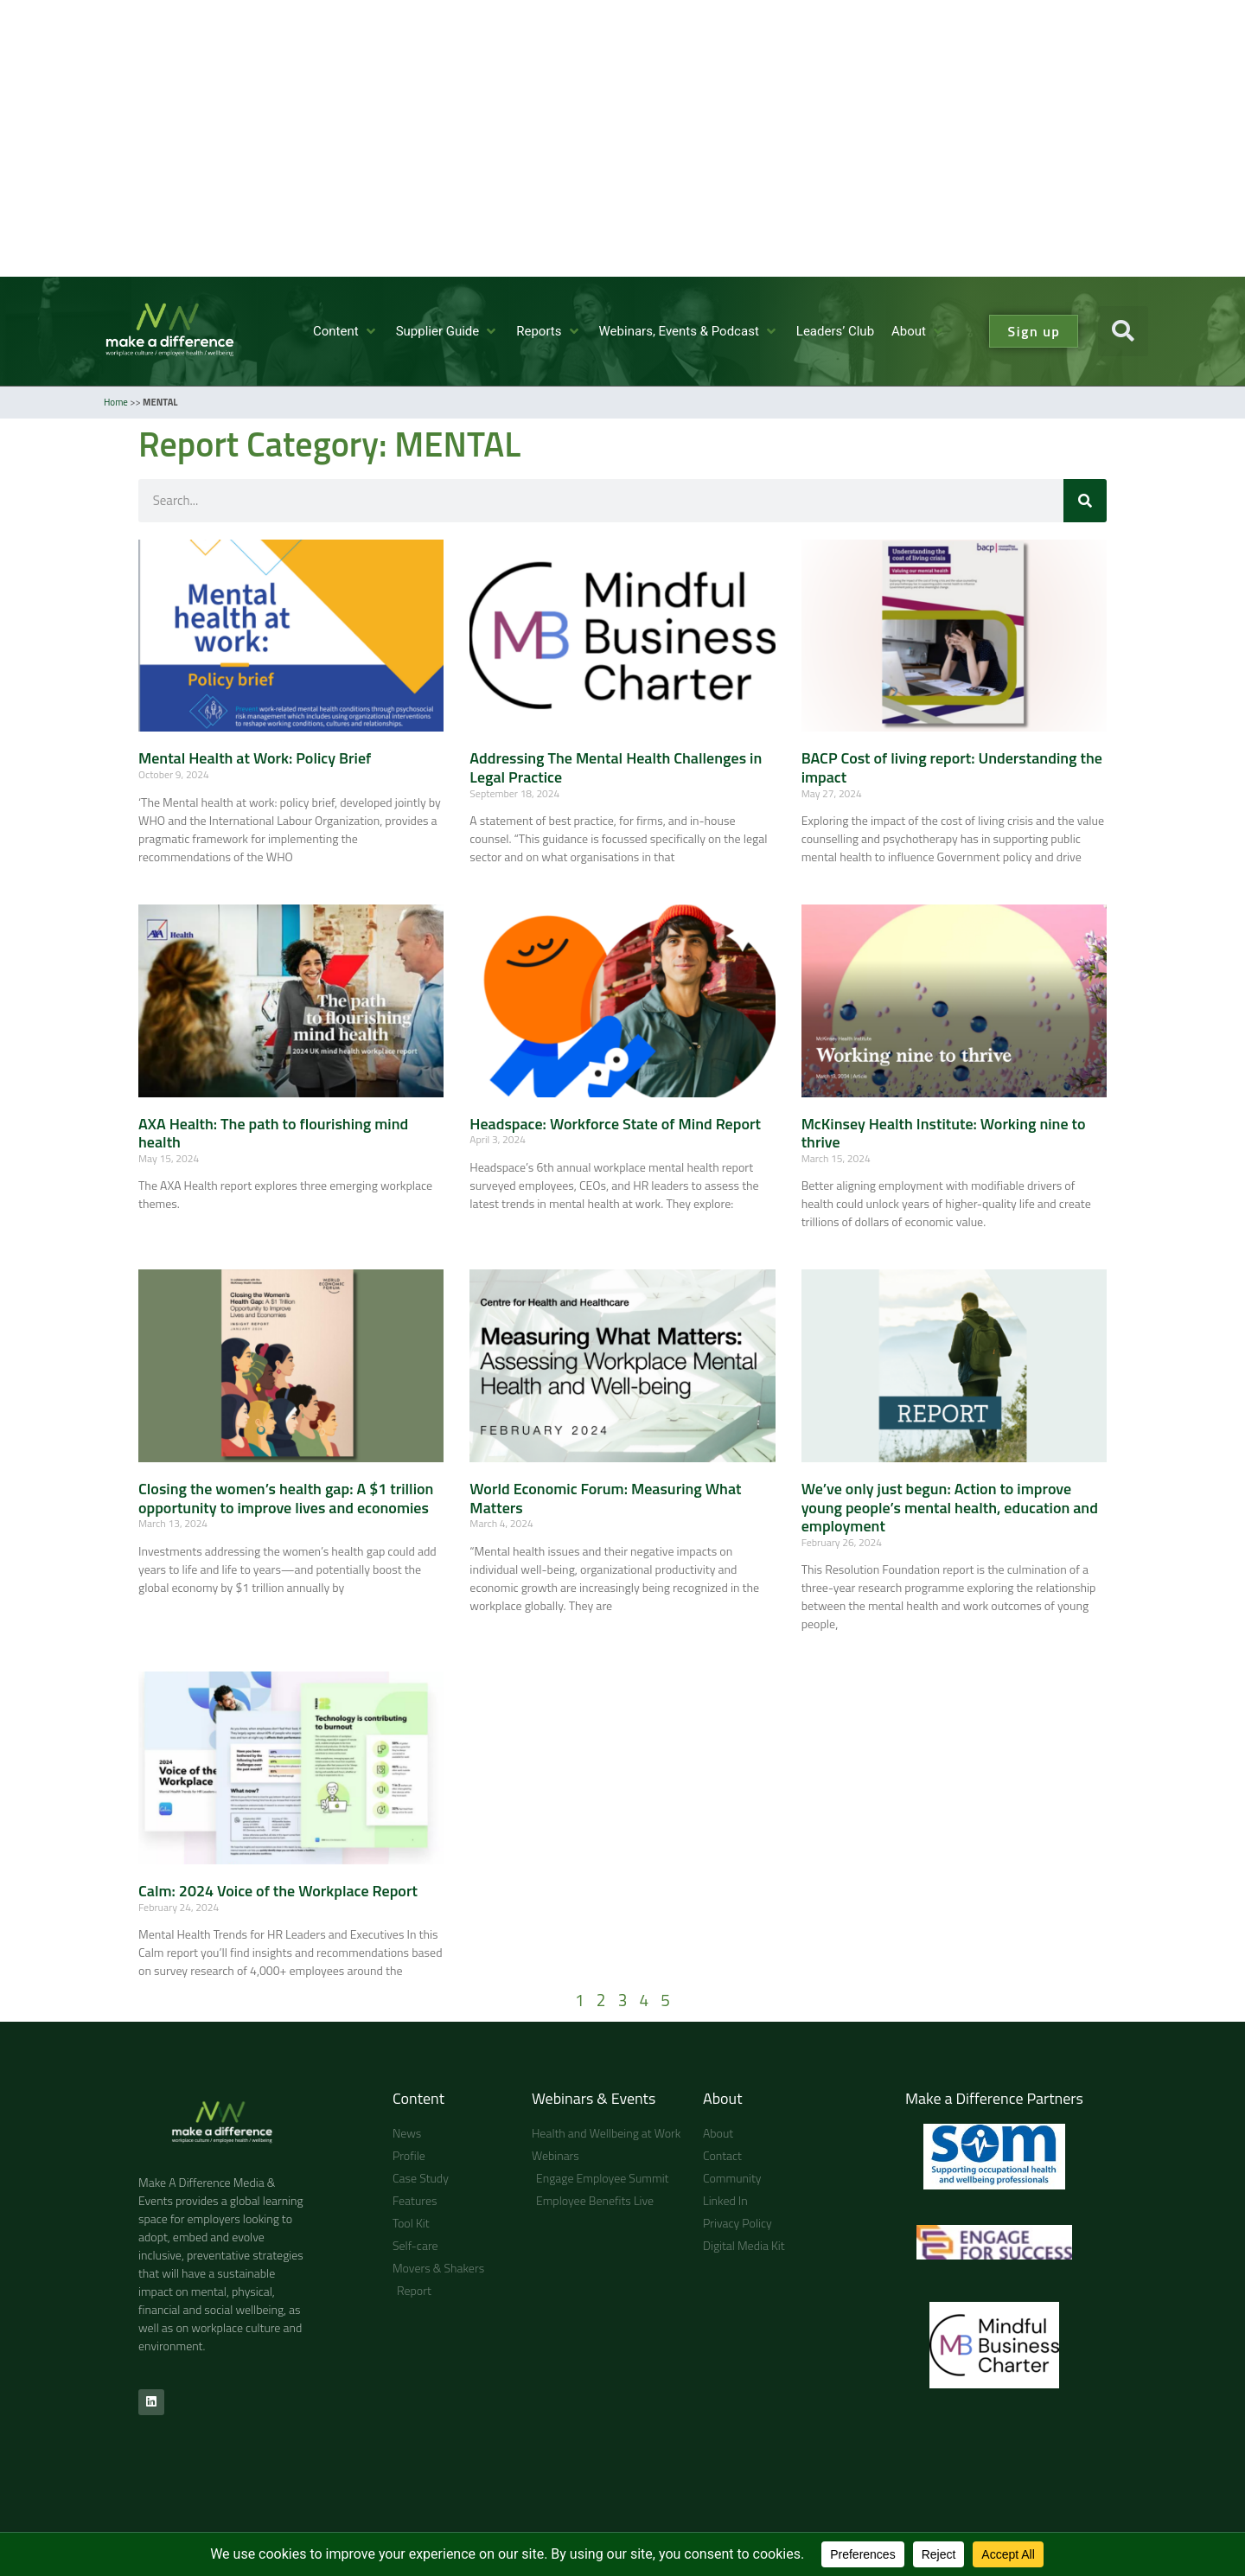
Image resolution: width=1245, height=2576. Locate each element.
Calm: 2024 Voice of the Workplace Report (278, 1890)
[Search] (1085, 500)
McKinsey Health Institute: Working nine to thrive (943, 1133)
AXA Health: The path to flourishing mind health (273, 1133)
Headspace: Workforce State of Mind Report (615, 1123)
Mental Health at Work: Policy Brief (254, 758)
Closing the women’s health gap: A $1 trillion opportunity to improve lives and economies (285, 1498)
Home (116, 402)
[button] (345, 331)
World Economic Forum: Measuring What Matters (605, 1498)
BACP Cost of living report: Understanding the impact (951, 767)
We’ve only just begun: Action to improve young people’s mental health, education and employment (949, 1507)
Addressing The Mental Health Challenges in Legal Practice (615, 767)
